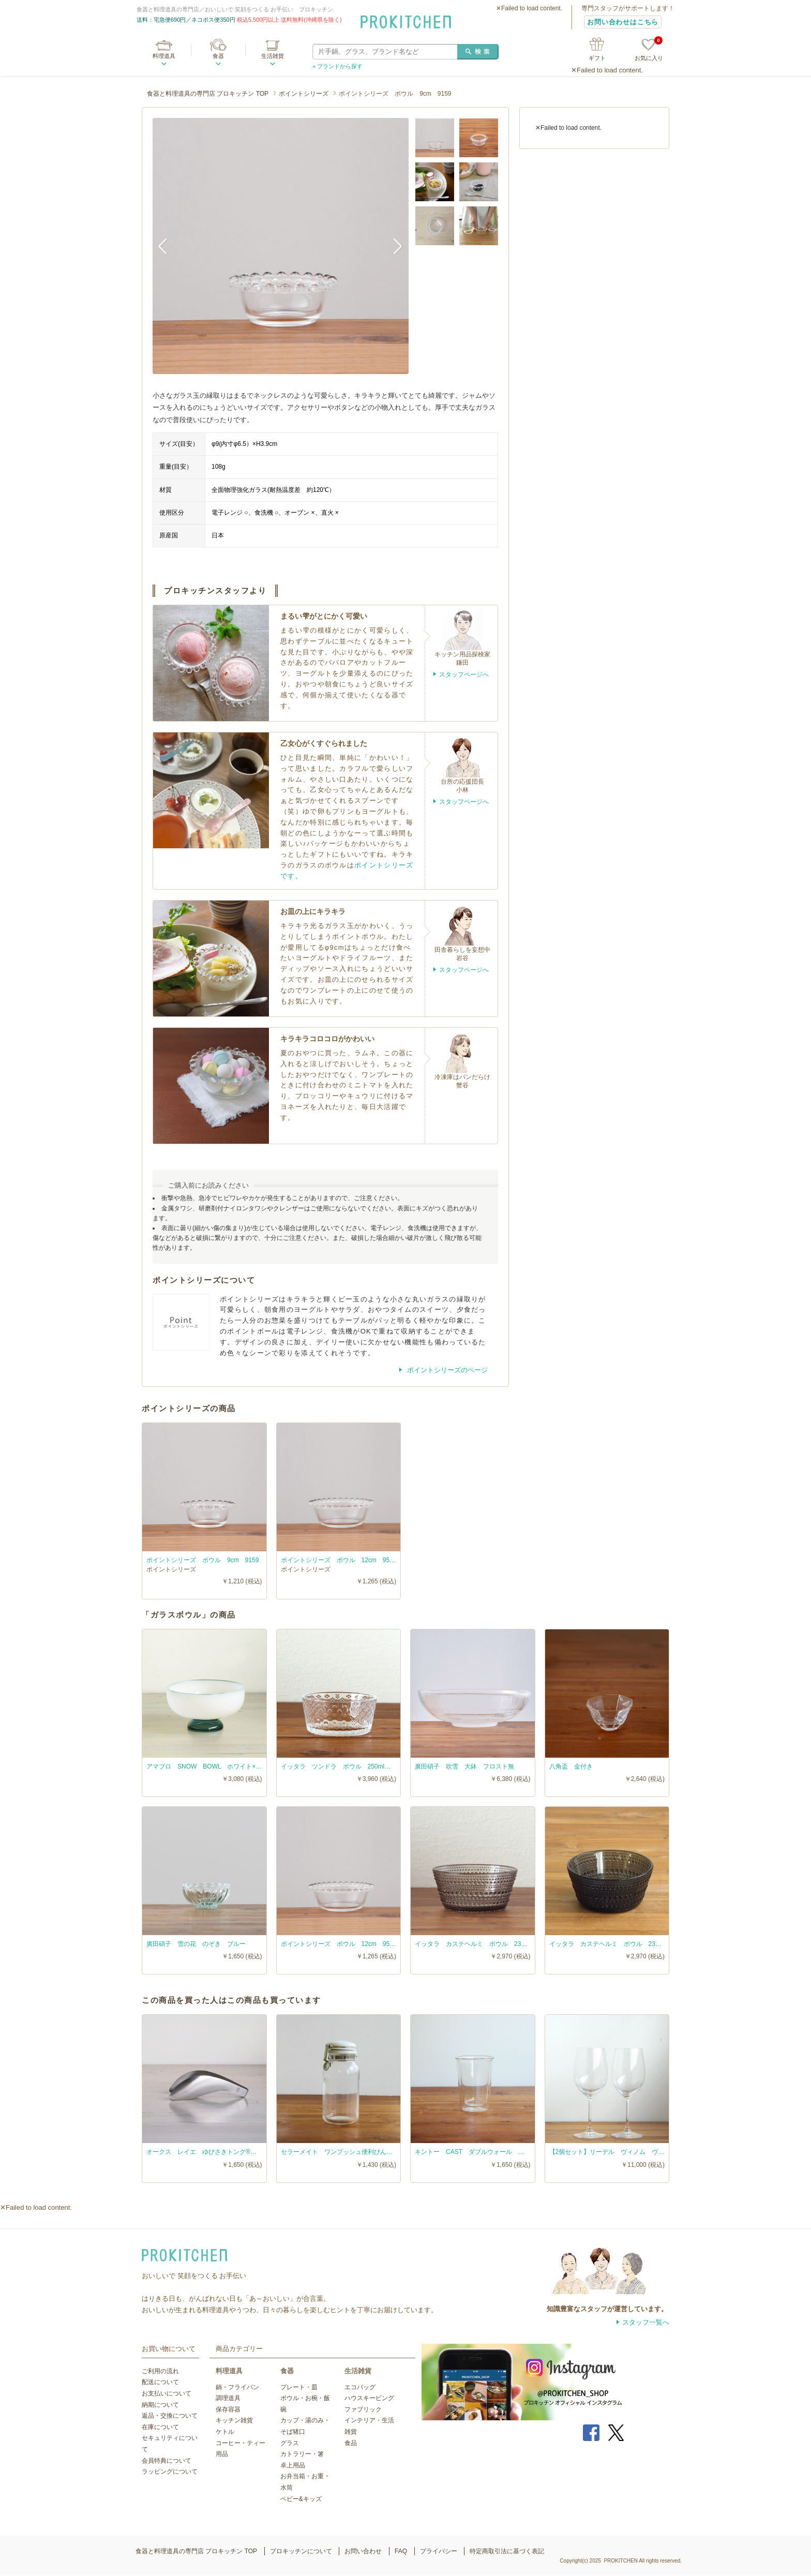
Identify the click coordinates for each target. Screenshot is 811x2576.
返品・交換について (170, 2415)
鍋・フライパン (237, 2387)
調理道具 (228, 2398)
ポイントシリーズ (303, 93)
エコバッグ (360, 2387)
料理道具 (164, 56)
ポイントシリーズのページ (446, 1370)
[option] (281, 246)
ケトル (225, 2431)
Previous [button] (168, 245)
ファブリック (363, 2409)
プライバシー (438, 2551)
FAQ (401, 2551)
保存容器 (228, 2409)
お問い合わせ (363, 2551)
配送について (160, 2382)
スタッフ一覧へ (645, 2322)
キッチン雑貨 (234, 2420)
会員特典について (166, 2460)
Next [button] (393, 245)
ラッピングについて (170, 2471)
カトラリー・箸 (302, 2454)
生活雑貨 (272, 56)
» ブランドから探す (337, 66)
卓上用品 (292, 2465)
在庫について (160, 2427)
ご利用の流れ (160, 2371)
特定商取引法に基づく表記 (507, 2551)
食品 (350, 2443)
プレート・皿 (299, 2387)
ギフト (597, 58)
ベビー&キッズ (301, 2499)
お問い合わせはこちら (622, 22)
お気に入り (649, 50)
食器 (218, 56)
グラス (289, 2443)
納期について (160, 2404)
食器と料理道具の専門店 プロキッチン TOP (207, 93)
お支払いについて (166, 2393)
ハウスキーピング (369, 2398)
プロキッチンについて (301, 2551)
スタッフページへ (464, 674)
